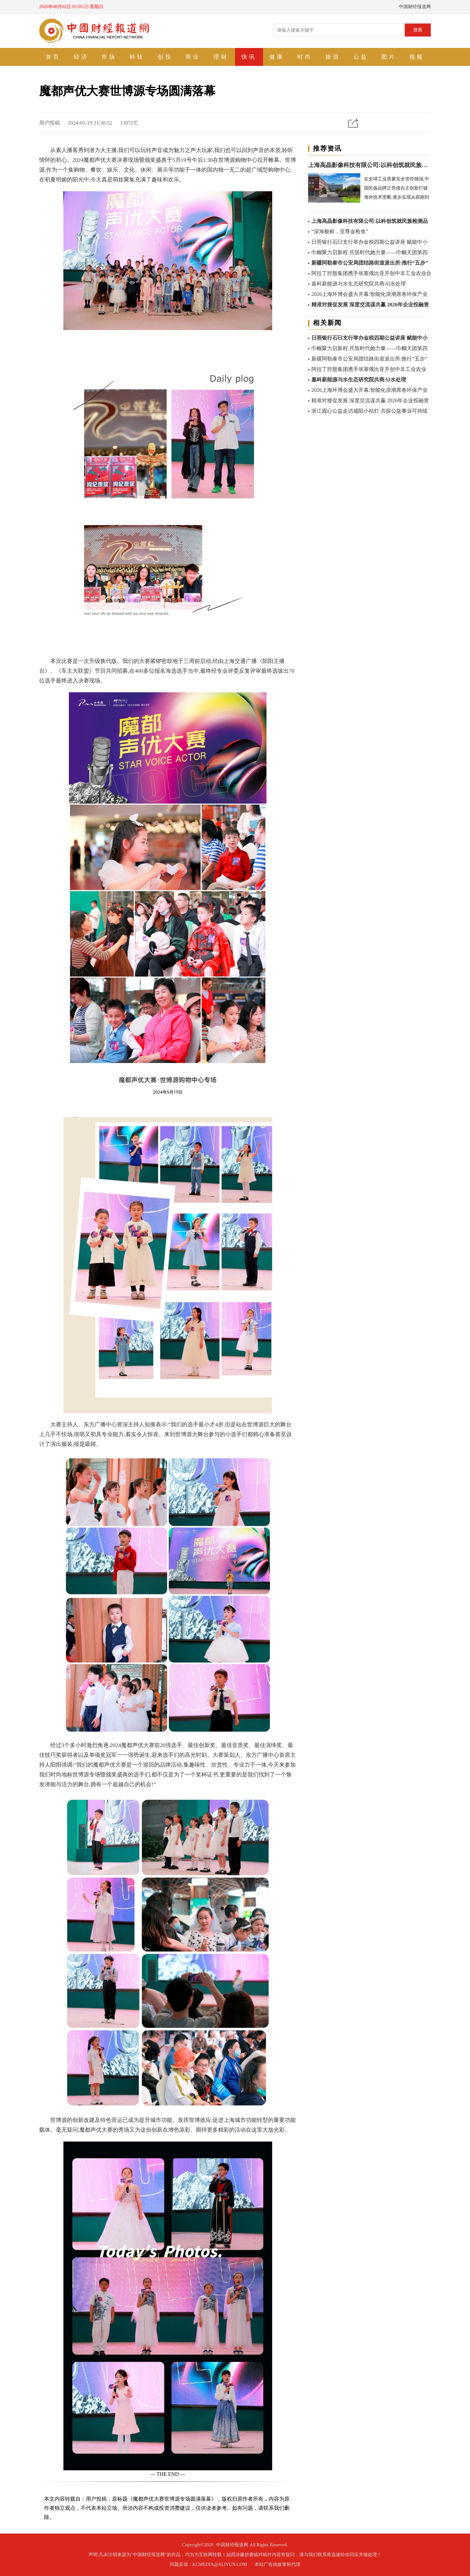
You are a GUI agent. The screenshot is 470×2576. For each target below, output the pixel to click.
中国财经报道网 (232, 2544)
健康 (276, 57)
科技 (137, 57)
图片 (388, 57)
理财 (220, 57)
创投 (165, 57)
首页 (53, 57)
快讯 (249, 57)
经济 (81, 57)
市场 (109, 57)
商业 (192, 57)
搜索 (417, 29)
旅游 (332, 57)
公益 (360, 57)
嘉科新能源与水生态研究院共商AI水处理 (358, 283)
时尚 (304, 57)
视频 (416, 57)
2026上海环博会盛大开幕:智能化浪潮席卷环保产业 (369, 294)
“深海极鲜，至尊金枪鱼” (339, 231)
